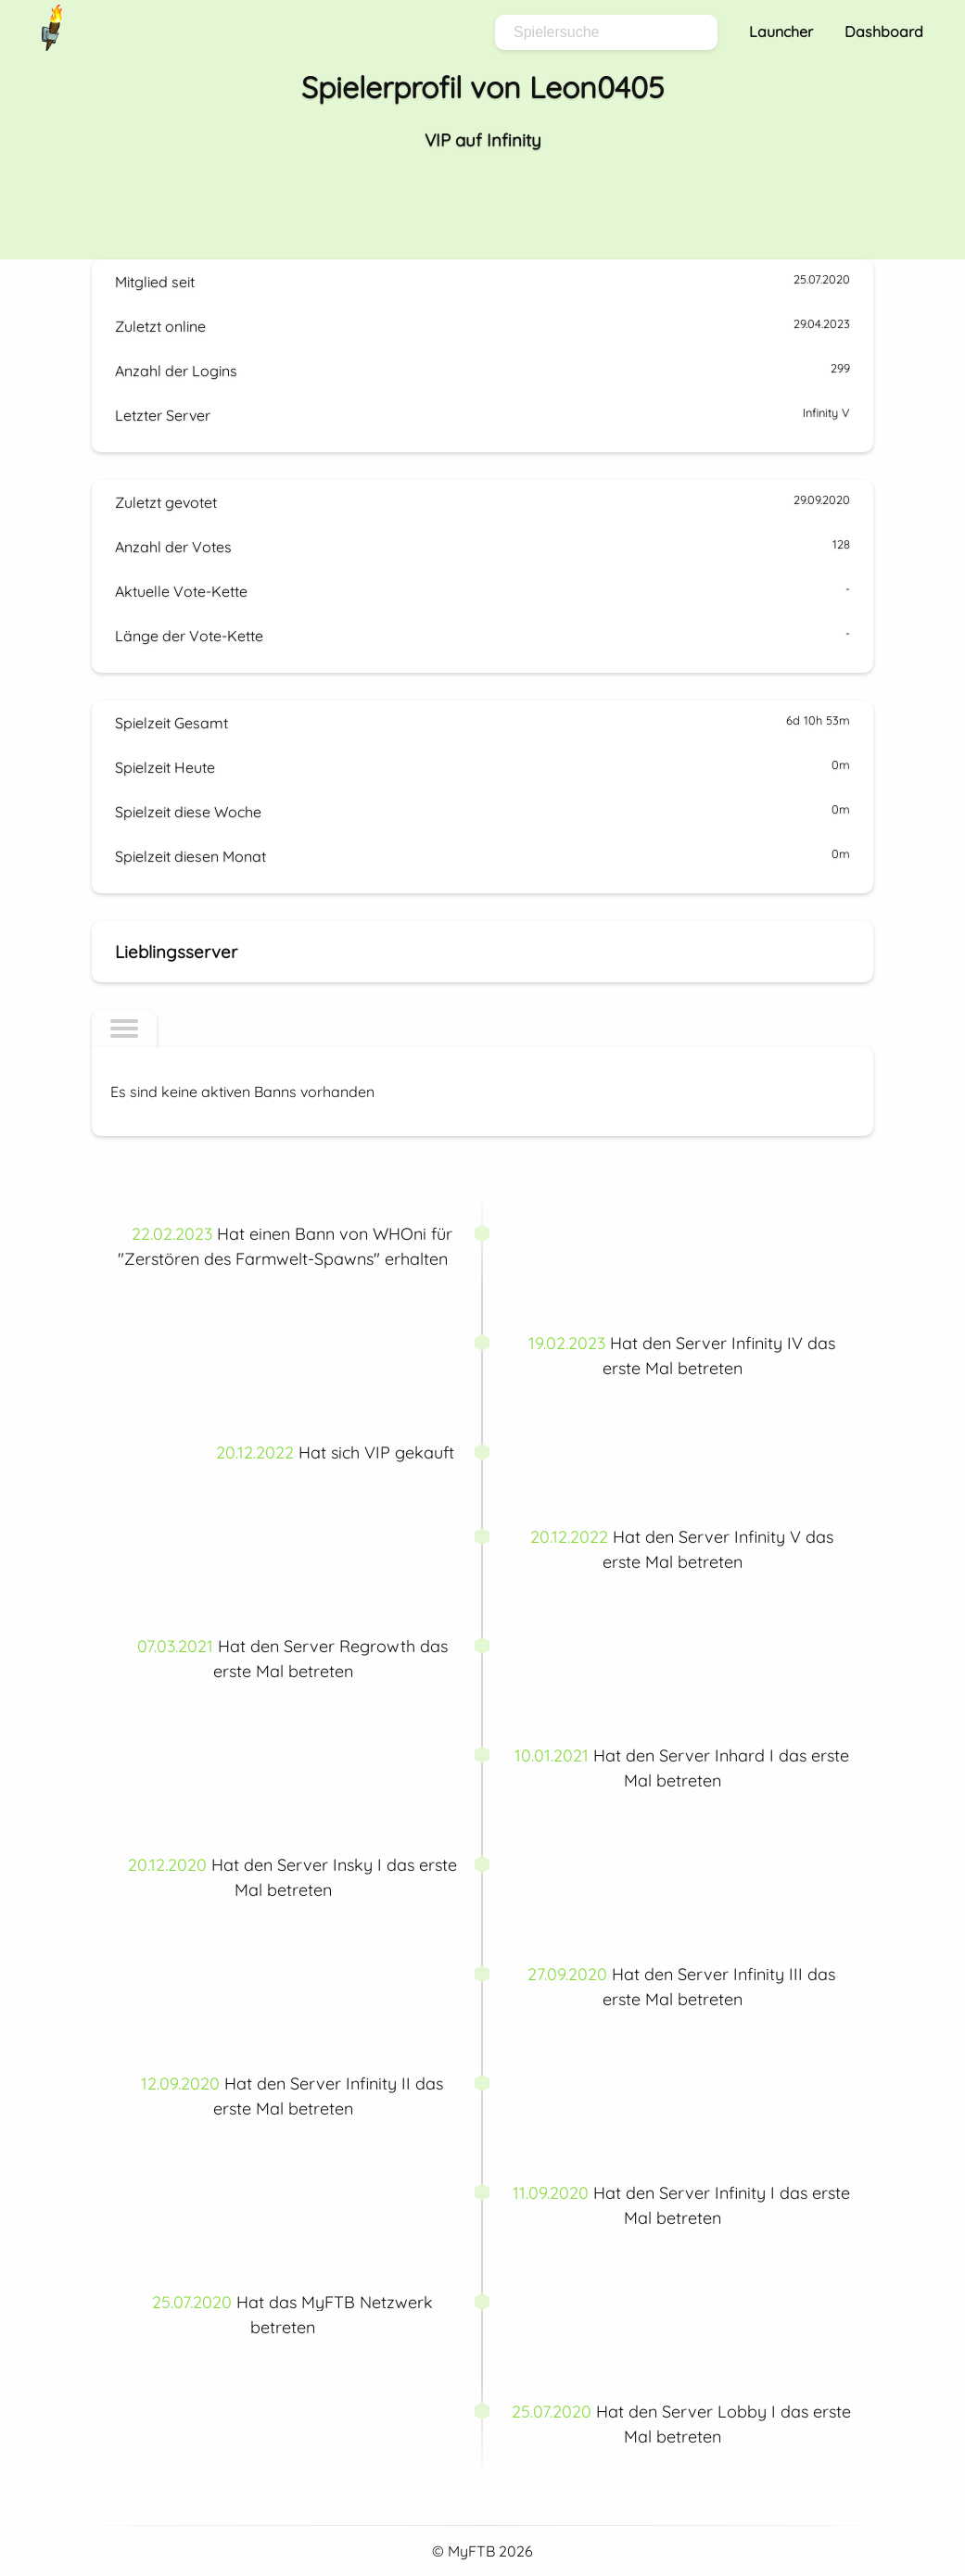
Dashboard (883, 31)
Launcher (781, 31)
